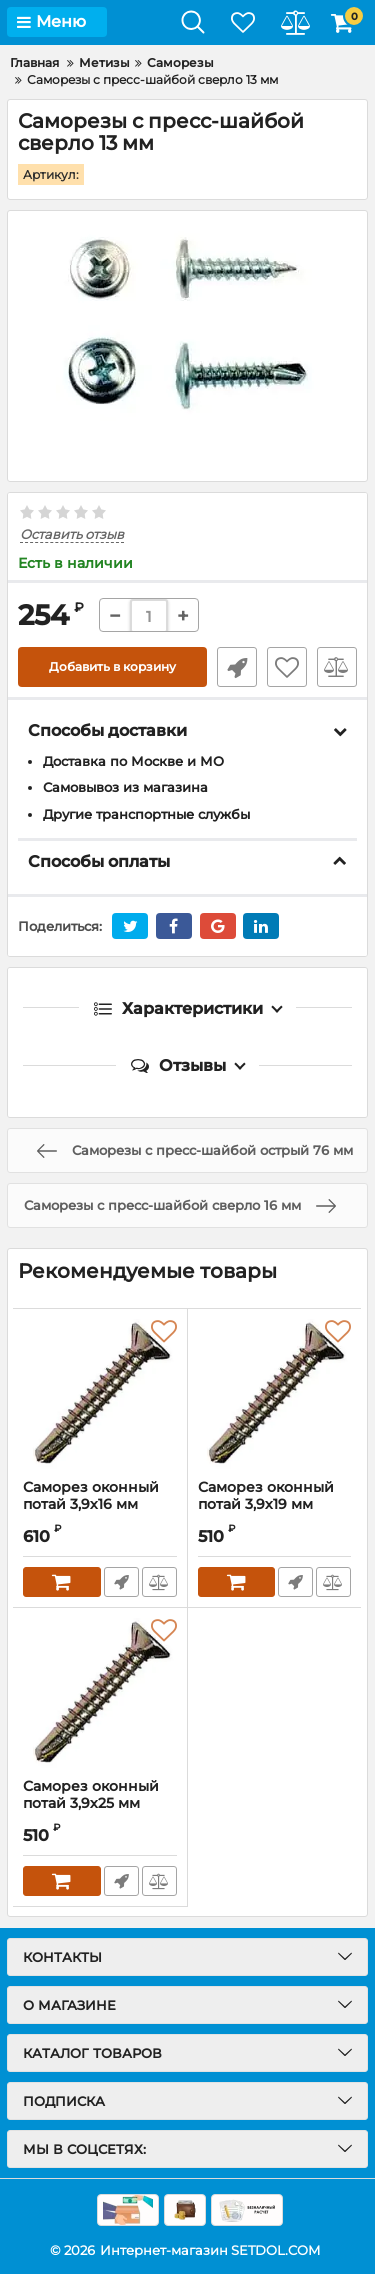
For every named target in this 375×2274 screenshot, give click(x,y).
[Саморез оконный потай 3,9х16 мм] (100, 1394)
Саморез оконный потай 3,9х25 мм (91, 1795)
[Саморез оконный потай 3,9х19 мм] (275, 1394)
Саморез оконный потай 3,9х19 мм (266, 1496)
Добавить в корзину (112, 666)
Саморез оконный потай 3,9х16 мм (100, 1505)
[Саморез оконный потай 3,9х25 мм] (100, 1693)
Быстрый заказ (237, 667)
